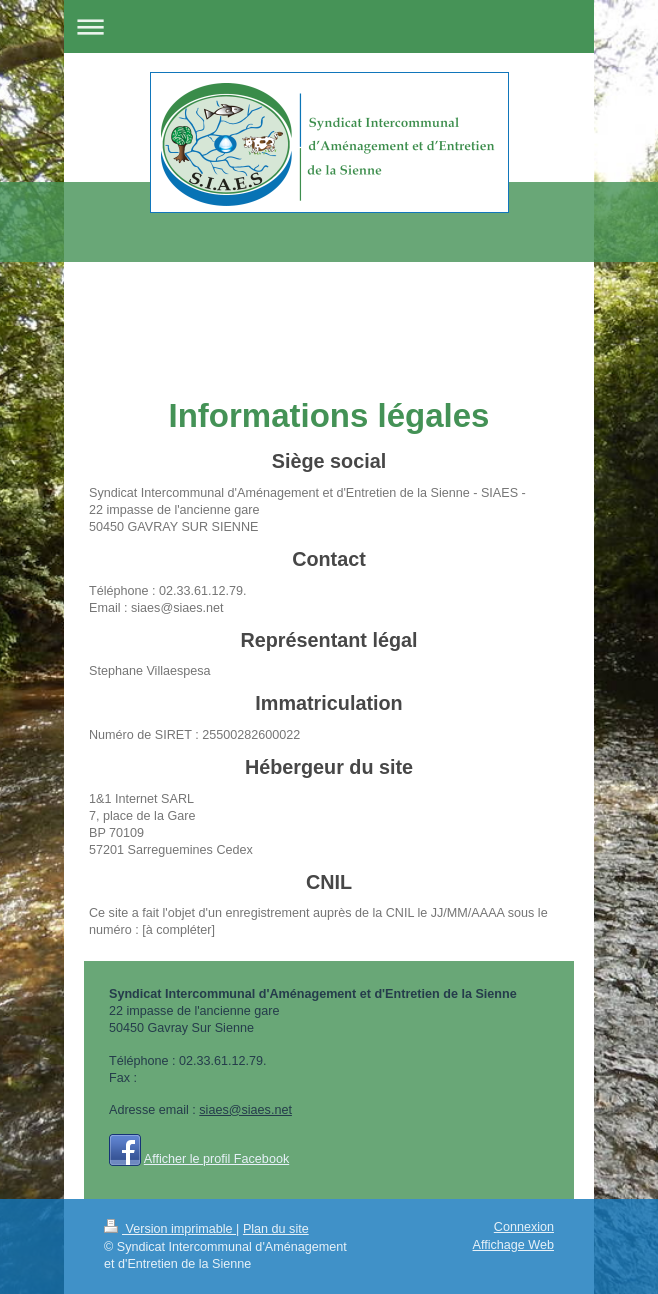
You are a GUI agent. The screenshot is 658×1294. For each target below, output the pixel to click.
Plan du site (276, 1229)
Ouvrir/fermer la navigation (329, 26)
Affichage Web (513, 1245)
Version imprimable (170, 1229)
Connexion (524, 1227)
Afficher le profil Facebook (216, 1159)
